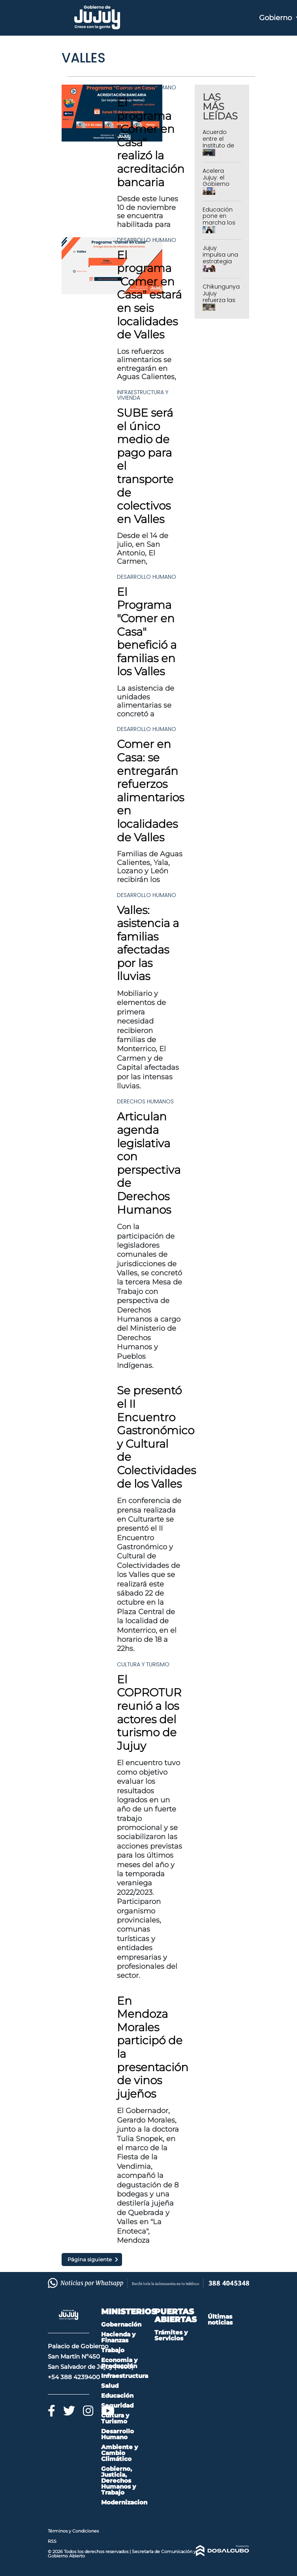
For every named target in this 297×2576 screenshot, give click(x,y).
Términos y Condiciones (73, 2531)
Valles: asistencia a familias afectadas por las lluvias (148, 943)
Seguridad (117, 2405)
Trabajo (112, 2350)
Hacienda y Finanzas (118, 2337)
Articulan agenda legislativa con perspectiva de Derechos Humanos (148, 1163)
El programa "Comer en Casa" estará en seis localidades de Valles (149, 295)
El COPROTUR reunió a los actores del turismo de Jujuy (149, 1713)
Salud (109, 2385)
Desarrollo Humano (146, 87)
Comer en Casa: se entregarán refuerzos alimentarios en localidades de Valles (150, 790)
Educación (117, 2395)
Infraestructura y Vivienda (142, 395)
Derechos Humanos (145, 1101)
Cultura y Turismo (143, 1664)
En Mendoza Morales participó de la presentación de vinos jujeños (152, 2047)
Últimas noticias (220, 2319)
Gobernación (121, 2324)
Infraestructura (124, 2376)
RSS (52, 2541)
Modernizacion (124, 2502)
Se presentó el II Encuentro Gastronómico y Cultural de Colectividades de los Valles (156, 1437)
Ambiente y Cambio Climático (119, 2453)
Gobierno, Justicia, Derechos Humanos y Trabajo (118, 2480)
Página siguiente (90, 2259)
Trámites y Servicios (171, 2335)
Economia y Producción (119, 2363)
